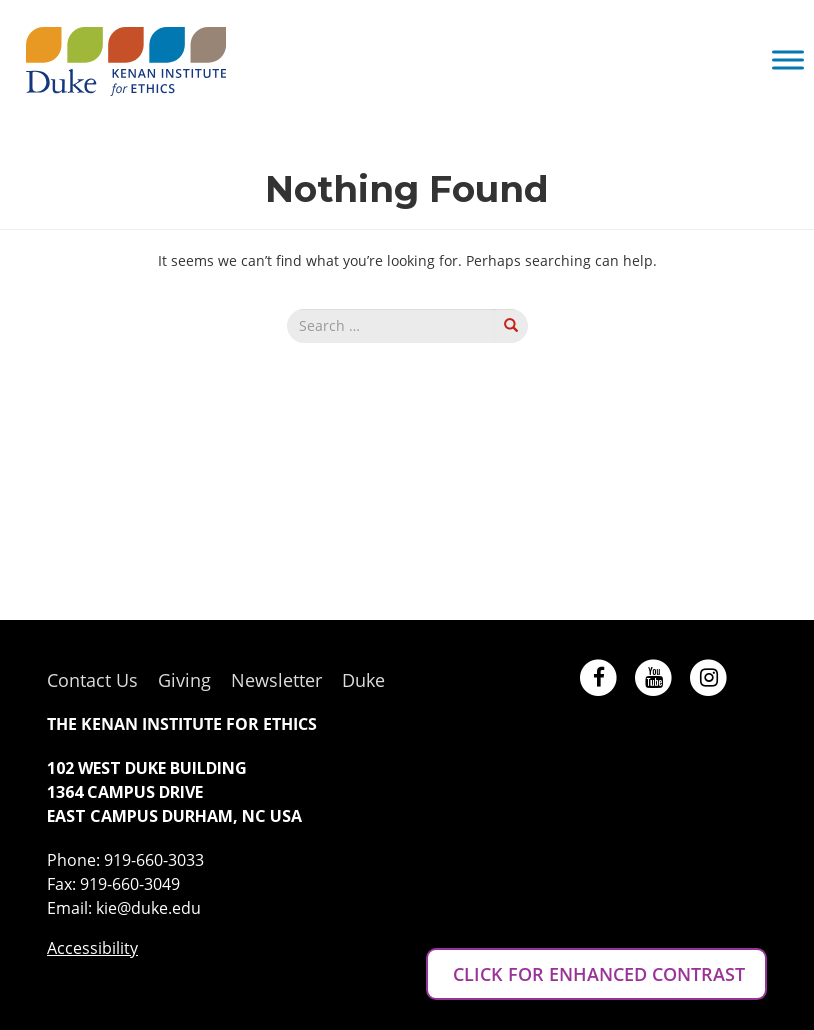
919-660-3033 (154, 860)
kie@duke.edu (148, 908)
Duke (363, 680)
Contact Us (92, 680)
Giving (184, 680)
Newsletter (276, 680)
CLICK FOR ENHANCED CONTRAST (596, 974)
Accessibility (92, 948)
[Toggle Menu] (788, 59)
